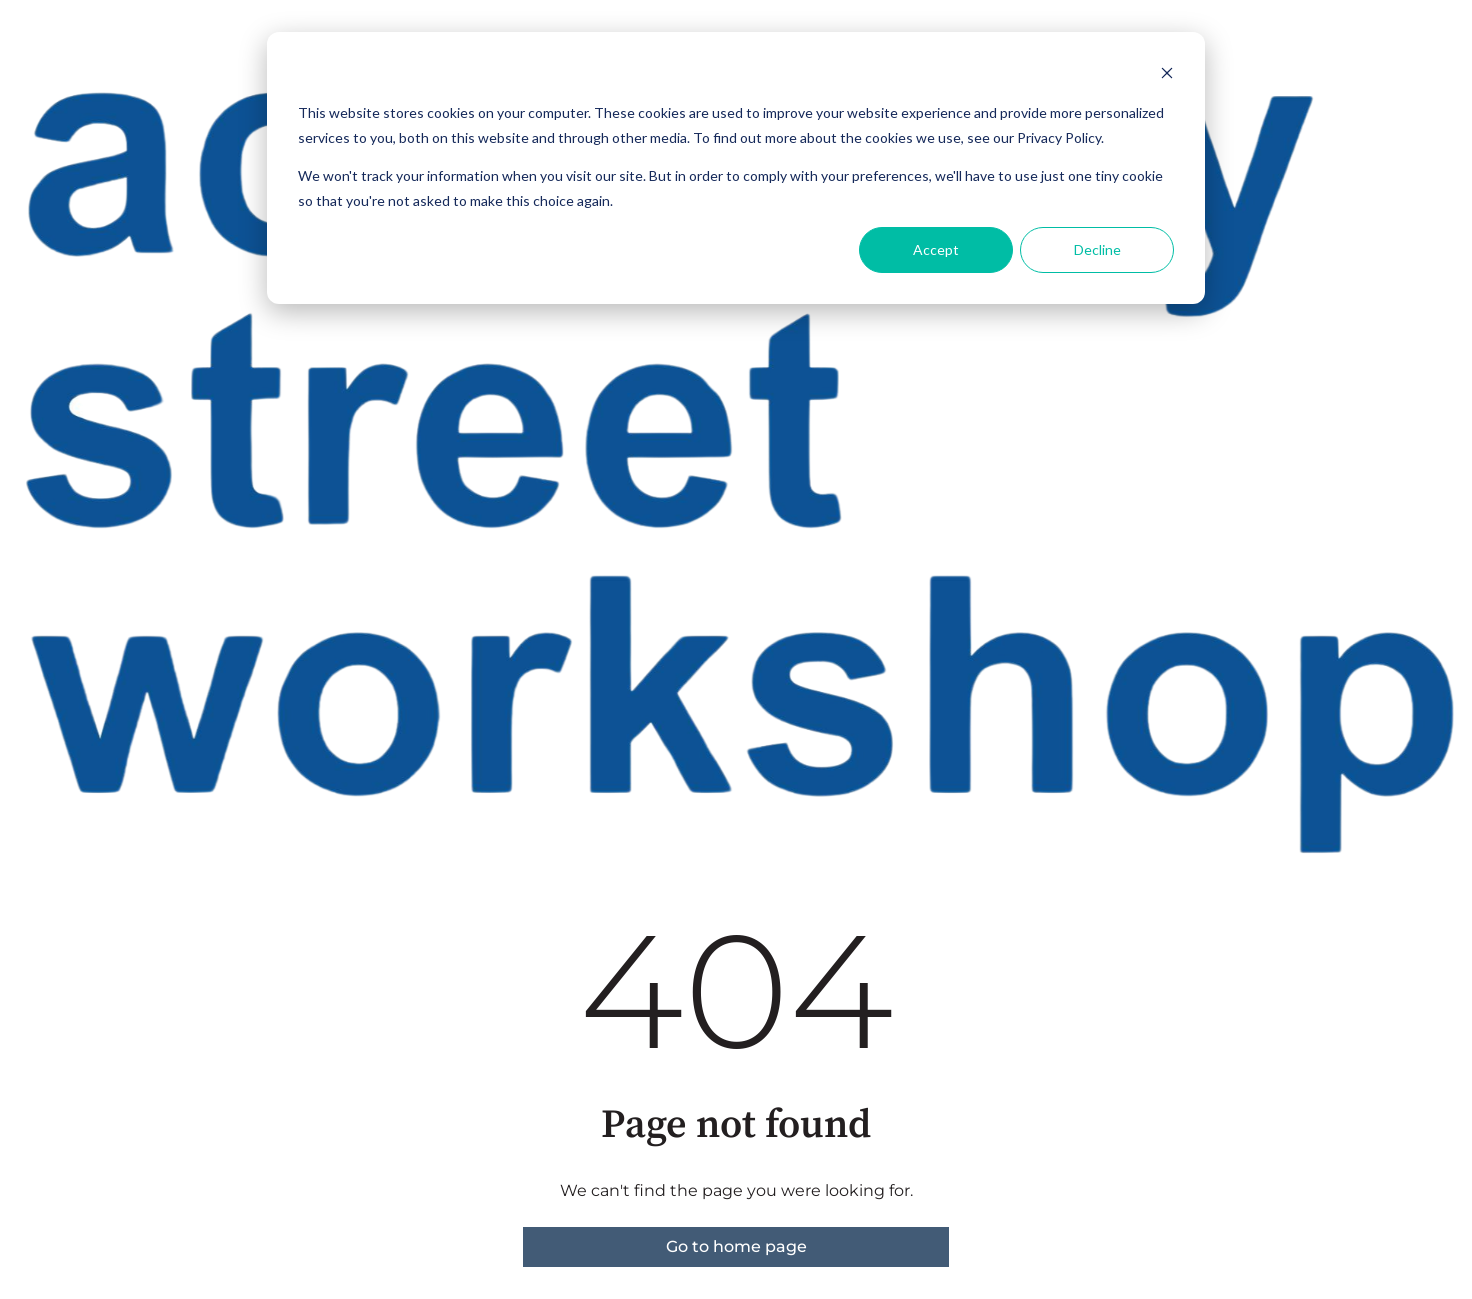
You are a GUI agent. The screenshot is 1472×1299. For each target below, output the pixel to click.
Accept (936, 249)
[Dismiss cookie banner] (1167, 75)
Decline (1097, 249)
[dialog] (736, 168)
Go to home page (736, 1246)
